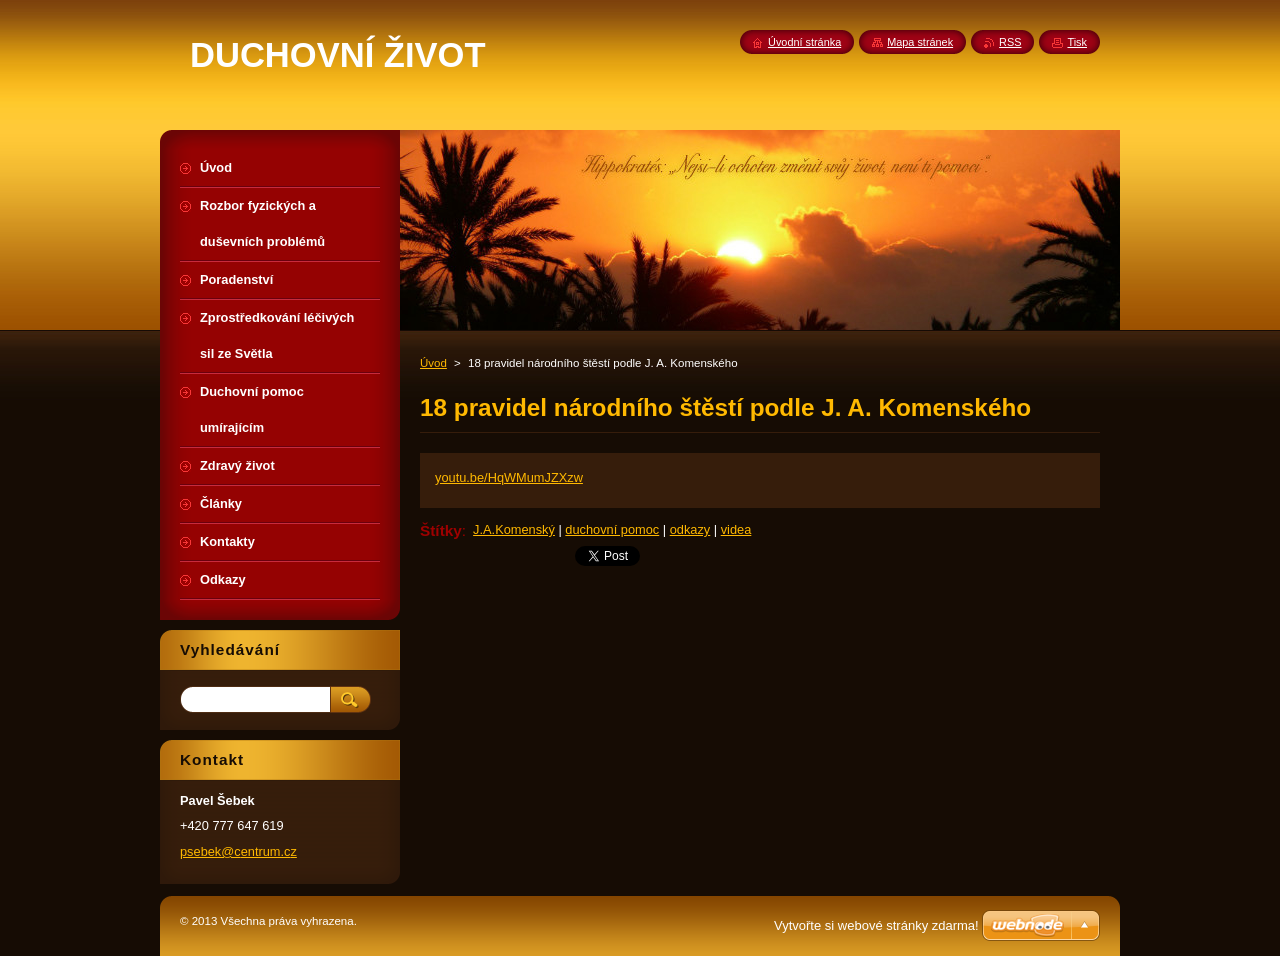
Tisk (1077, 42)
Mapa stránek (920, 42)
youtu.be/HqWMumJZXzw (509, 477)
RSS (1010, 42)
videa (736, 529)
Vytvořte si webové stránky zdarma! (876, 925)
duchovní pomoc (612, 529)
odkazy (690, 529)
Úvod (433, 363)
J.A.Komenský (514, 529)
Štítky (441, 530)
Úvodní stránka (804, 42)
